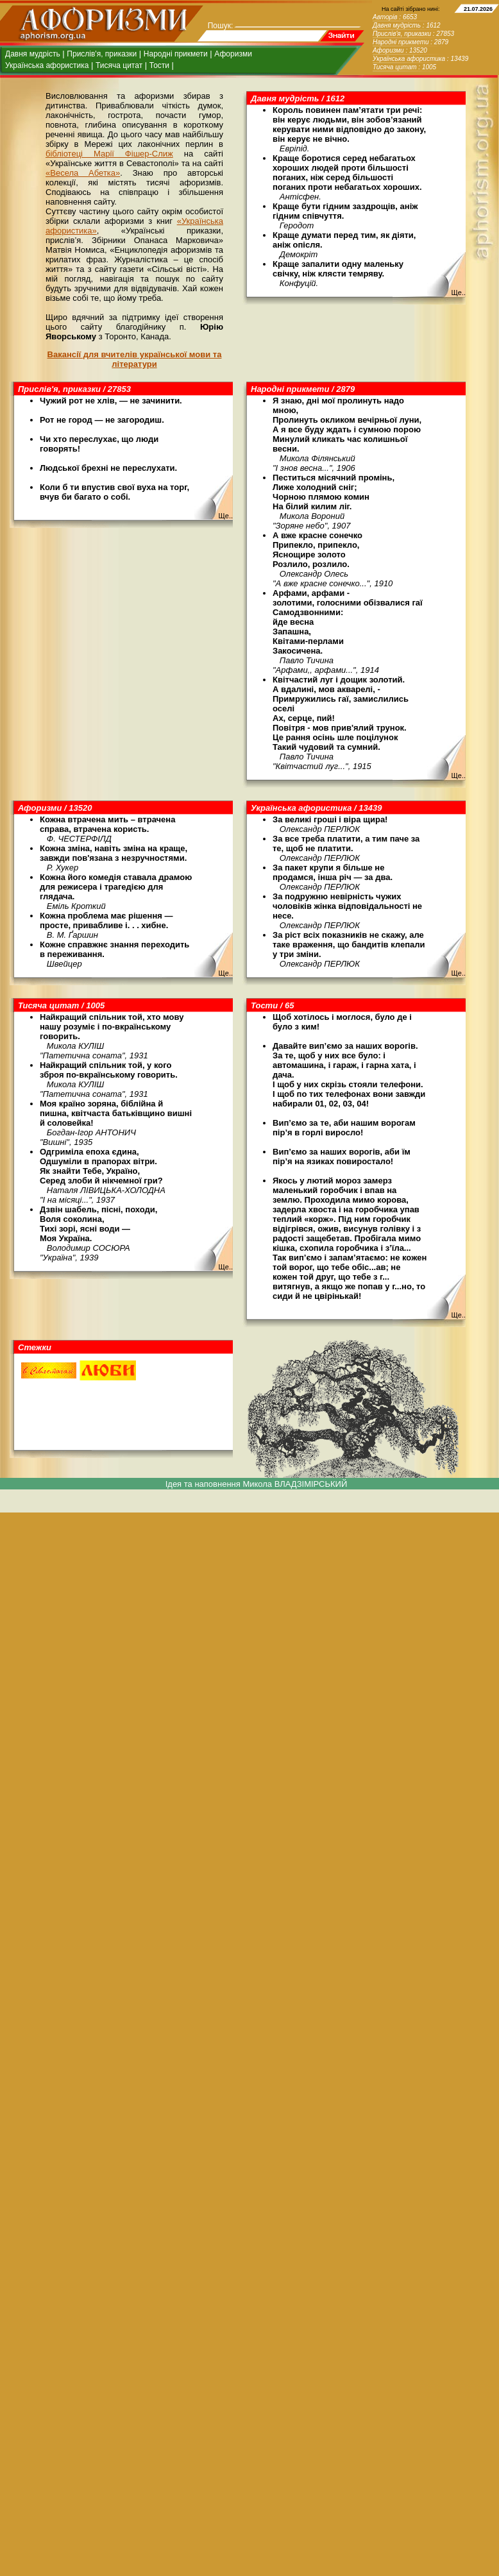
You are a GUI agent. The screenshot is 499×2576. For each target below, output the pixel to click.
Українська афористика (47, 65)
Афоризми (233, 53)
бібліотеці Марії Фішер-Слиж (109, 153)
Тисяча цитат (119, 65)
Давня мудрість (32, 53)
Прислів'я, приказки (102, 53)
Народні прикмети (176, 53)
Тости (159, 65)
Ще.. (458, 292)
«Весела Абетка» (83, 173)
